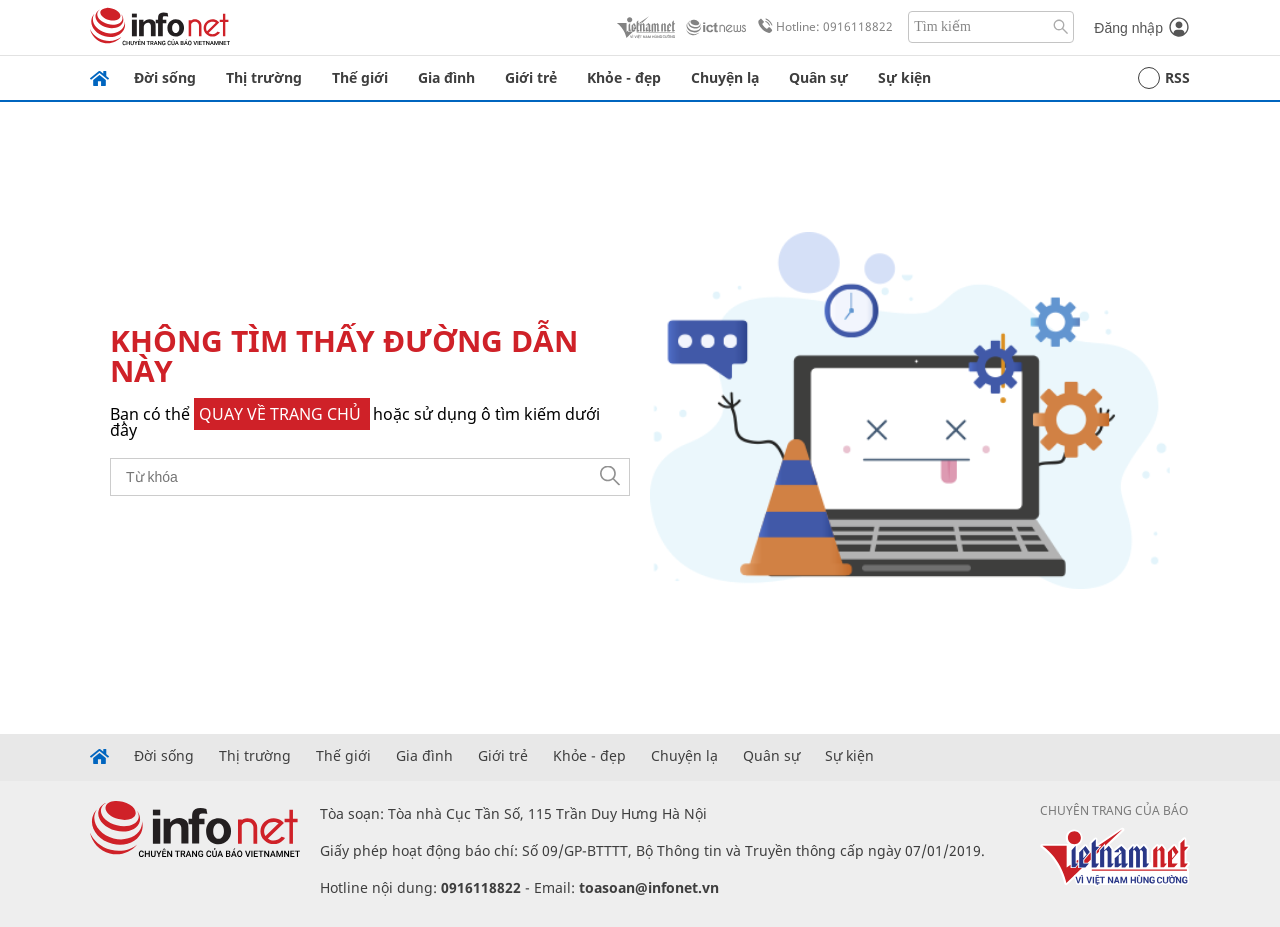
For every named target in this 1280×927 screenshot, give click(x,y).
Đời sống (165, 77)
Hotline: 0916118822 (822, 27)
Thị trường (264, 77)
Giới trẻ (531, 77)
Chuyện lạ (725, 77)
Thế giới (360, 77)
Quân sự (818, 77)
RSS (1164, 78)
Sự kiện (904, 77)
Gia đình (446, 77)
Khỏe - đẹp (624, 77)
